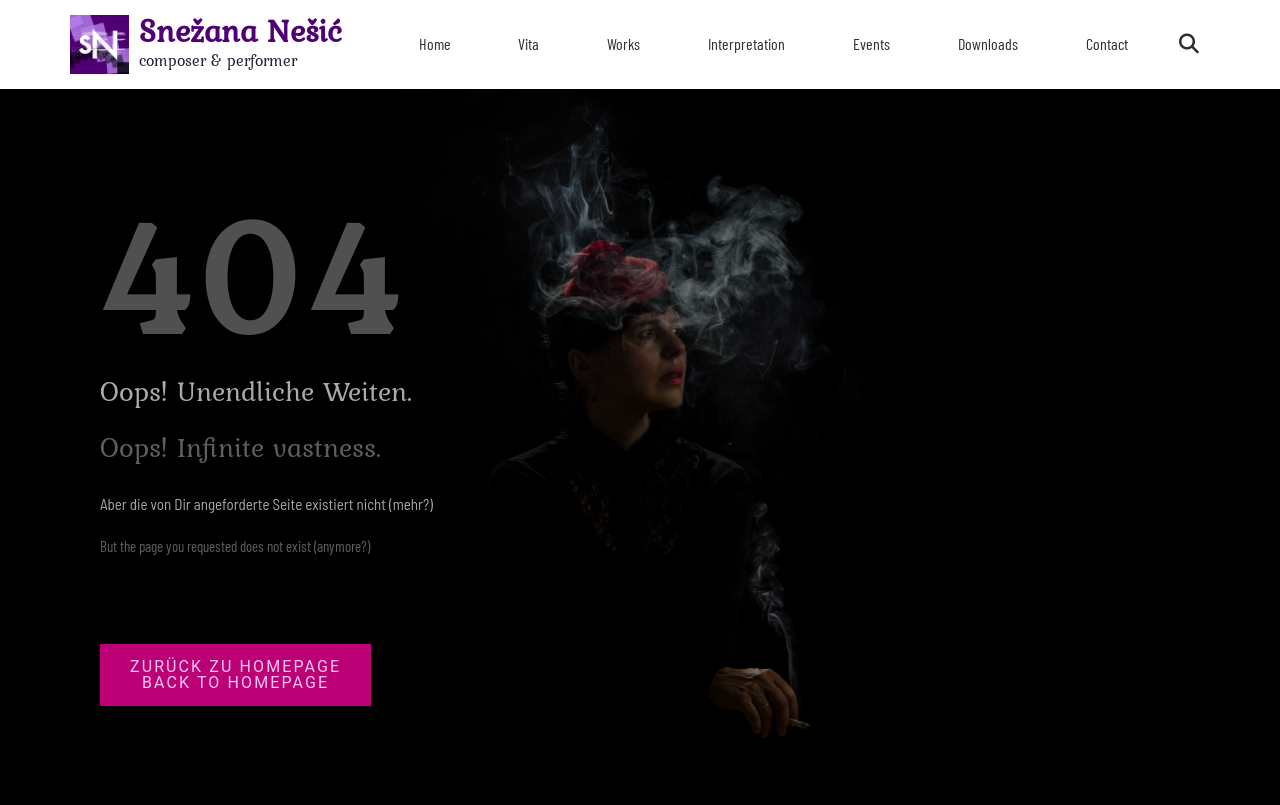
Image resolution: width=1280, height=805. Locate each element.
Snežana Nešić (240, 30)
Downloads (988, 43)
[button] (1189, 44)
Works (623, 43)
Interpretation (746, 43)
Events (871, 43)
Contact (1107, 43)
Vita (528, 43)
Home (435, 43)
